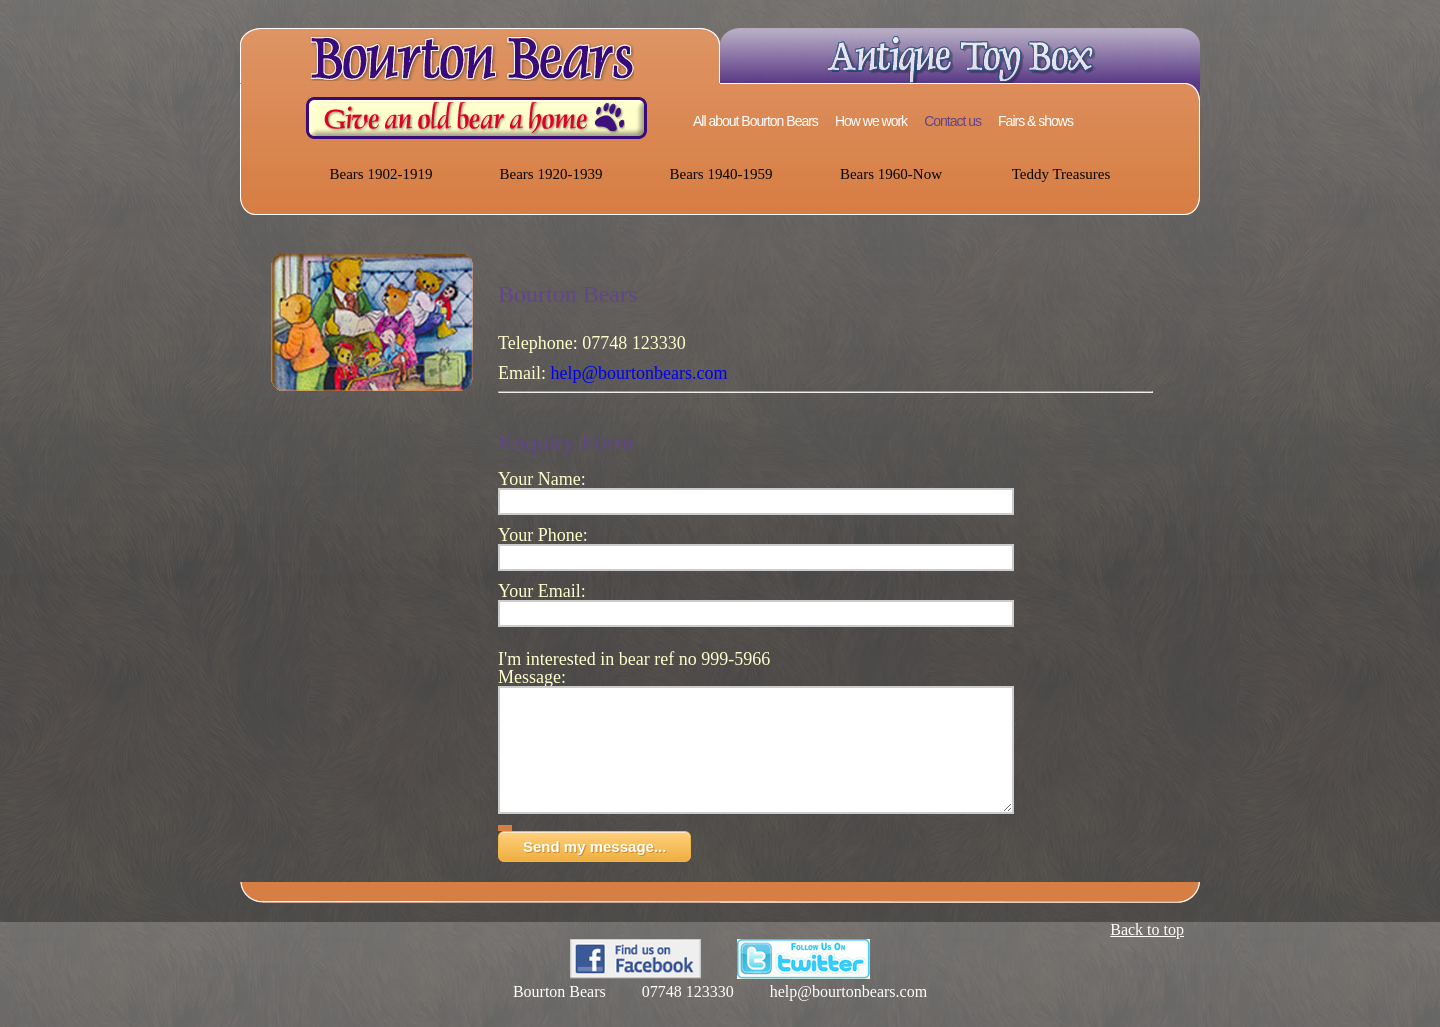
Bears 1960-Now (891, 174)
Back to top (1147, 953)
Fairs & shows (1035, 121)
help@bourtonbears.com (639, 373)
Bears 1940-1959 (721, 174)
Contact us (952, 121)
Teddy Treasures (1061, 174)
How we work (871, 121)
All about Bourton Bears (755, 121)
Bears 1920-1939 (551, 174)
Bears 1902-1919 (381, 174)
